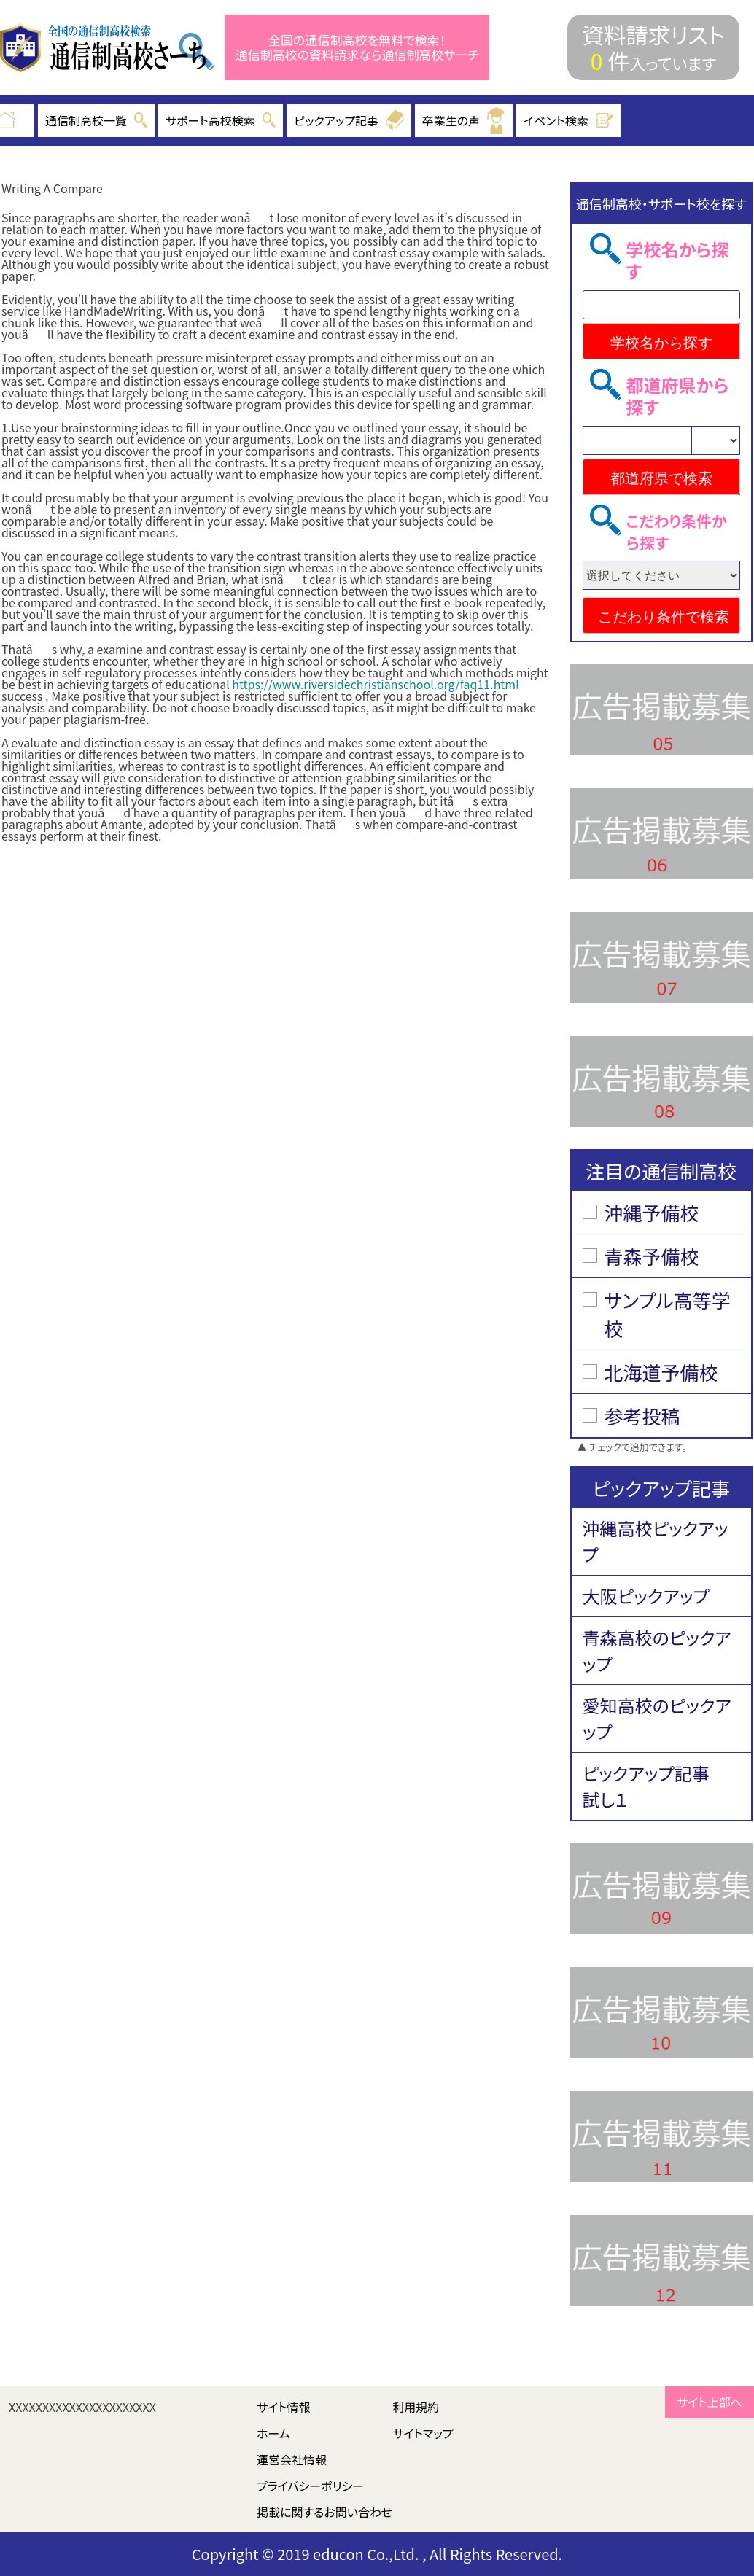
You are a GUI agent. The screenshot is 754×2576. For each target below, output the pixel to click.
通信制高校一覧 (96, 120)
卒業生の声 (463, 120)
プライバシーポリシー (310, 2485)
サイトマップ (422, 2433)
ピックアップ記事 (349, 120)
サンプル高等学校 (668, 1314)
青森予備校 (652, 1255)
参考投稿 (642, 1415)
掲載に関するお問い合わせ (324, 2512)
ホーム (273, 2433)
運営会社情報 (292, 2459)
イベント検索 (569, 120)
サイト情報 (284, 2407)
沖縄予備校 (652, 1212)
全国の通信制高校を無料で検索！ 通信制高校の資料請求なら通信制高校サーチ (357, 48)
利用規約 (415, 2407)
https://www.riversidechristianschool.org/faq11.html (375, 684)
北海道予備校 (661, 1371)
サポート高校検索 (221, 120)
